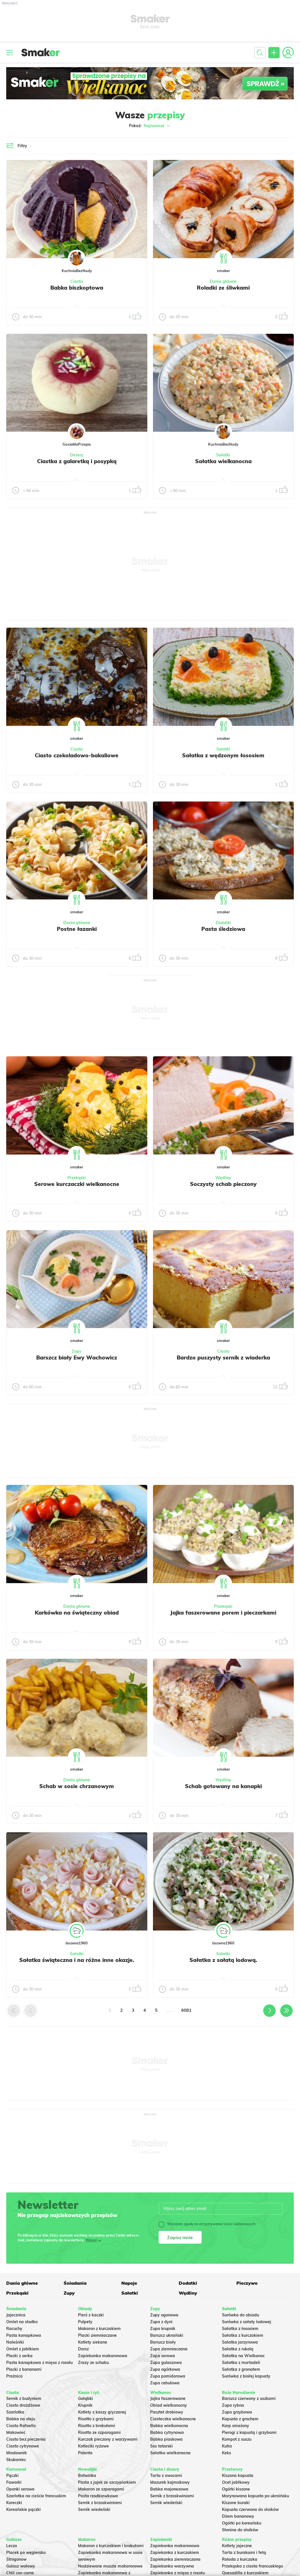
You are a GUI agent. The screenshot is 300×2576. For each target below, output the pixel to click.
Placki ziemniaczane (97, 2335)
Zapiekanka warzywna (172, 2566)
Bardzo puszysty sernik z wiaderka (223, 1357)
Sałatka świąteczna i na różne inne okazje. (76, 1960)
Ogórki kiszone (236, 2489)
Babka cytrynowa (167, 2432)
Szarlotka (15, 2412)
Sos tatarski (161, 2446)
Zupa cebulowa (165, 2382)
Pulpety (85, 2321)
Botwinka (87, 2475)
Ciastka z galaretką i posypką (76, 461)
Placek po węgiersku (26, 2552)
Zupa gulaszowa (166, 2362)
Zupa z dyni (161, 2321)
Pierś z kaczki (91, 2315)
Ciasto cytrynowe (22, 2446)
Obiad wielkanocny (168, 2405)
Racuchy (14, 2328)
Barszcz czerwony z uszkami (249, 2398)
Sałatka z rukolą (237, 2348)
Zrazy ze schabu (93, 2362)
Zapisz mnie (180, 2237)
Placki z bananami (24, 2369)
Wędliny (223, 1177)
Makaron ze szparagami (101, 2489)
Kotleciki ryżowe (93, 2446)
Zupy (76, 1351)
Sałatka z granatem (241, 2369)
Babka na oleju (20, 2418)
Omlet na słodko (22, 2321)
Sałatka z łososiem (240, 2328)
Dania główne (223, 281)
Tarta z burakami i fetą (244, 2552)
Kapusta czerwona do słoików (250, 2509)
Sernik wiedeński (94, 2509)
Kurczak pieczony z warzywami (107, 2439)
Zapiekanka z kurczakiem (174, 2552)
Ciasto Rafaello (21, 2425)
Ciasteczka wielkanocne (173, 2418)
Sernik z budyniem (23, 2398)
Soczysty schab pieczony (223, 1184)
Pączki (12, 2475)
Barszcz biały (163, 2342)
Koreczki (14, 2502)
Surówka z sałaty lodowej (246, 2321)
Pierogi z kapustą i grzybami (249, 2432)
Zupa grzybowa (237, 2412)
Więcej (91, 2240)
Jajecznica (15, 2315)
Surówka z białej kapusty (246, 2376)
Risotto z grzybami (96, 2418)
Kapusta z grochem (240, 2418)
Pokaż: (150, 126)
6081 (186, 2010)
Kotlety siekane (92, 2342)
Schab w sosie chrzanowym (76, 1786)
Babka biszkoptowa (76, 287)
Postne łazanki (77, 928)
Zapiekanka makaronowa (102, 2355)
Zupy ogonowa (164, 2315)
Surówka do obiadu (240, 2315)
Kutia (227, 2446)
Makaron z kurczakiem (99, 2328)
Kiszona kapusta (237, 2475)
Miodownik (16, 2452)
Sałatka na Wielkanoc (243, 2355)
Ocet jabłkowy (236, 2482)
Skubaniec (16, 2459)
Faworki (13, 2482)
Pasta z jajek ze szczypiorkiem (107, 2482)
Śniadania (75, 2283)
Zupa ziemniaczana (168, 2348)
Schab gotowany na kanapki (223, 1786)
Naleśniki (15, 2342)
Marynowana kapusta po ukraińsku (255, 2495)
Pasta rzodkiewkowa (98, 2495)
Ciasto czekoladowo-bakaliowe (76, 755)
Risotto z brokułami (96, 2425)
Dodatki (223, 922)
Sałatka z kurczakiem (242, 2335)
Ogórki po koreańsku (241, 2523)
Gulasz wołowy (20, 2566)
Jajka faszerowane (167, 2398)
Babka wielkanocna (169, 2425)
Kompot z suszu (236, 2439)
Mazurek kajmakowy (170, 2482)
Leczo (11, 2545)
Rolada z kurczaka (239, 2559)
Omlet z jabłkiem (22, 2348)
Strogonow (16, 2559)
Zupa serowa (162, 2355)
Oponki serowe (20, 2489)
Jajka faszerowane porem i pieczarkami (223, 1612)
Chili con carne (20, 2572)
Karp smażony (235, 2425)
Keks (226, 2452)
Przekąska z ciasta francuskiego (252, 2566)
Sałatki (223, 455)
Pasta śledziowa (223, 928)
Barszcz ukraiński (166, 2335)
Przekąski (77, 1177)
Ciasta (76, 281)
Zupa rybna (233, 2405)
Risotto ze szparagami (99, 2432)
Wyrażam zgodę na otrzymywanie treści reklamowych (207, 2224)
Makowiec (15, 2432)
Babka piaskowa (166, 2439)
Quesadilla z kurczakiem (245, 2572)
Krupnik (85, 2405)
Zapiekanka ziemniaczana (175, 2559)
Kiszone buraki (236, 2502)
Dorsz (83, 2348)
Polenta (85, 2452)
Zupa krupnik (162, 2328)
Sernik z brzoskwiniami (100, 2502)
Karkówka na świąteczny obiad (77, 1612)
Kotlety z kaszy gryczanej (102, 2412)
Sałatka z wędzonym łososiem (223, 755)
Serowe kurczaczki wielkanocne (76, 1184)
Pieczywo (247, 2283)
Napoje (129, 2283)
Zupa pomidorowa (167, 2376)
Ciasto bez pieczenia (26, 2439)
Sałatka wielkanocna (223, 461)
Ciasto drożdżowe (23, 2405)
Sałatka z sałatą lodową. (223, 1960)
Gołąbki (85, 2398)
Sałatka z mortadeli (241, 2362)
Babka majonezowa (169, 2489)
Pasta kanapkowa (23, 2335)
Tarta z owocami (166, 2475)
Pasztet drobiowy (166, 2412)
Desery (76, 455)
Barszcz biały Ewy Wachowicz (76, 1357)
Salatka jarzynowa (240, 2342)
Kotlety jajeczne (237, 2545)
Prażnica (14, 2376)
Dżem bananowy (238, 2516)
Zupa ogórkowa (165, 2369)
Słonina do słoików (240, 2529)
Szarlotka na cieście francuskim (36, 2495)
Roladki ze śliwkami (223, 287)
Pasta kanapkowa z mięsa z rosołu (39, 2362)
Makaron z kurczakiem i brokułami (111, 2545)
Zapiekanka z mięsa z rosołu (177, 2572)
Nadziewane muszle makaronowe (110, 2566)
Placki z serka (19, 2355)
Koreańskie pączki (23, 2509)
